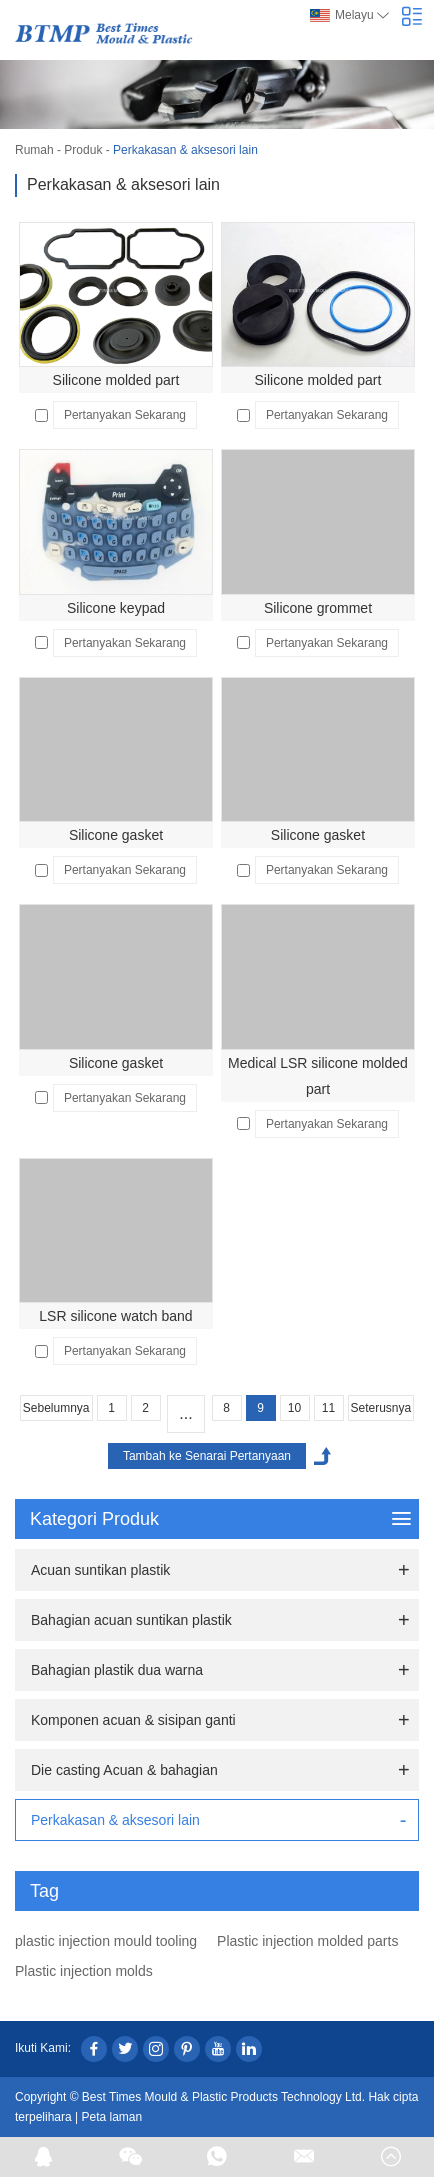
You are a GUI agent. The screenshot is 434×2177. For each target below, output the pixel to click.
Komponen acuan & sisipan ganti (133, 1720)
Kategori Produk (220, 1519)
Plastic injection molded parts (307, 1941)
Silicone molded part (116, 380)
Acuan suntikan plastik (100, 1570)
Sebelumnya (56, 1408)
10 (294, 1408)
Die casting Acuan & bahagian (124, 1770)
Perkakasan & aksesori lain (185, 150)
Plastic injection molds (84, 1971)
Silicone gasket (116, 835)
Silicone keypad (116, 608)
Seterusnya (381, 1408)
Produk (83, 150)
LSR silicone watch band (115, 1316)
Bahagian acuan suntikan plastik (131, 1620)
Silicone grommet (318, 608)
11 (328, 1408)
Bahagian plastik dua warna (117, 1670)
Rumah (34, 150)
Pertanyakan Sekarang (125, 415)
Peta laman (112, 2117)
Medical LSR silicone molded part (318, 1076)
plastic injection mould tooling (106, 1941)
